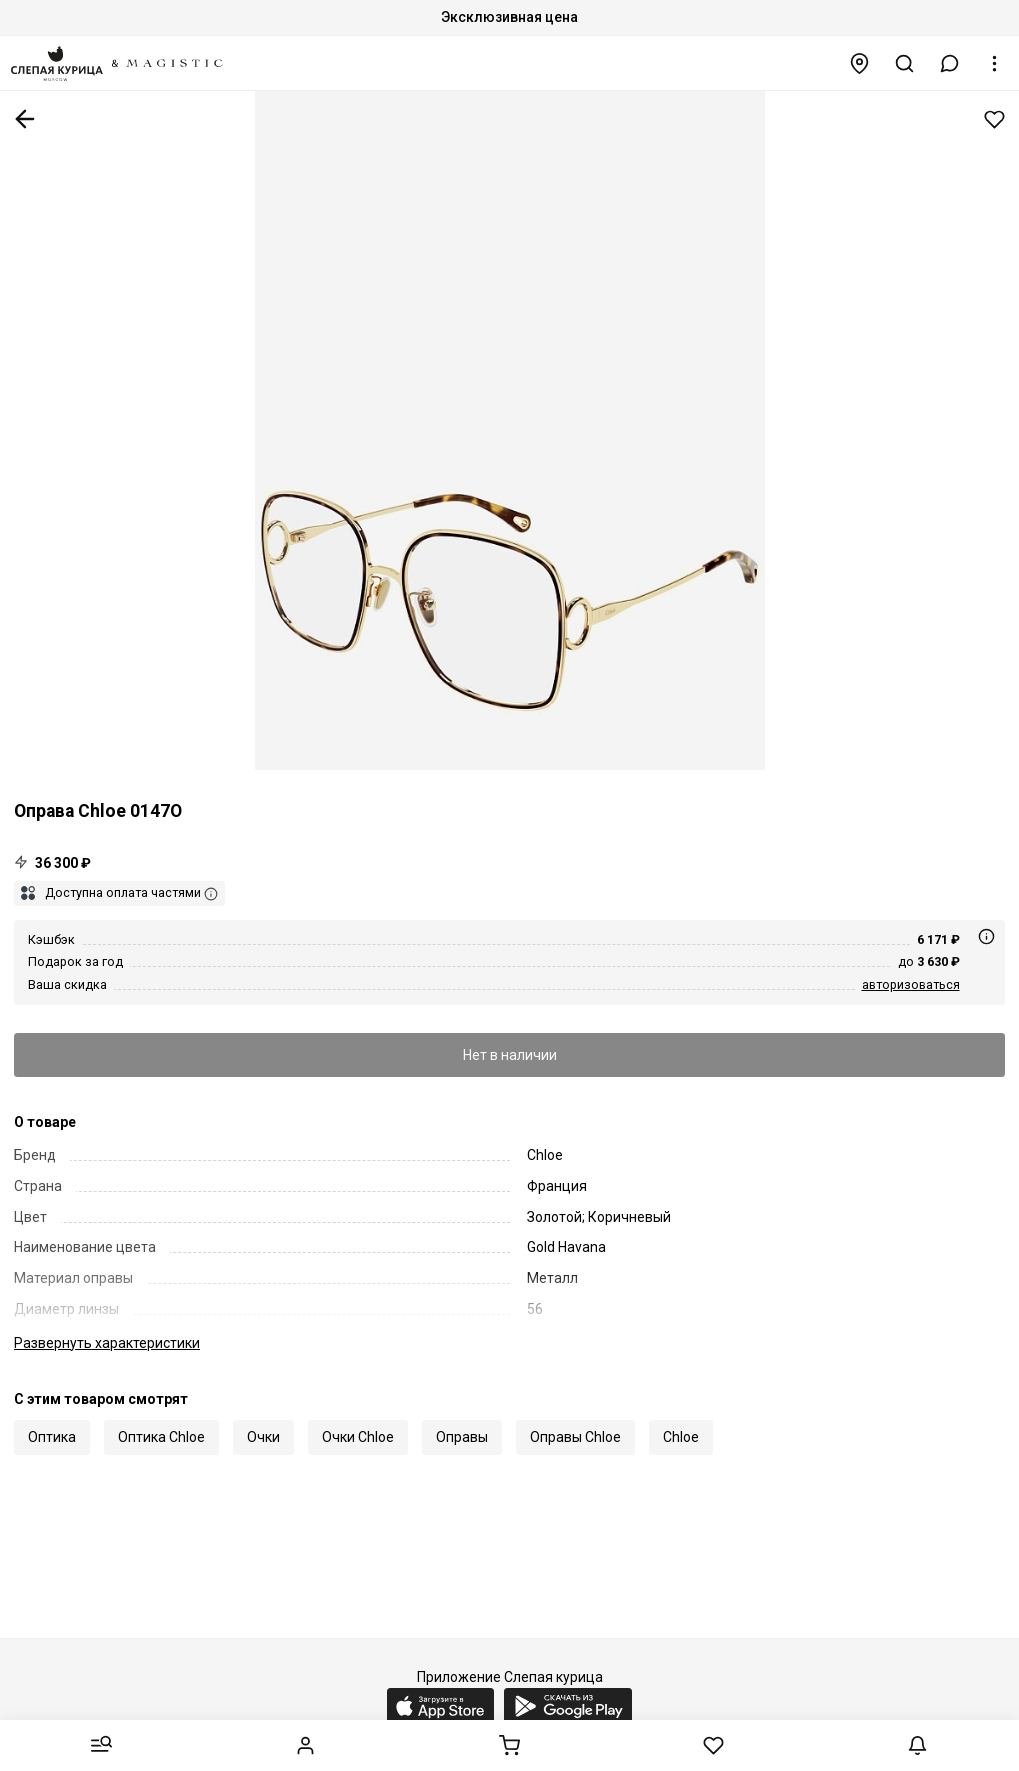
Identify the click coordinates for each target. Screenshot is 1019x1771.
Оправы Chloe (575, 1437)
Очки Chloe (358, 1437)
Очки (263, 1437)
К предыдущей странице (25, 119)
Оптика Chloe (161, 1437)
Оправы (462, 1437)
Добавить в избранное (994, 119)
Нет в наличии (510, 1055)
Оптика (52, 1437)
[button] (950, 63)
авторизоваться (911, 984)
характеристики (107, 1343)
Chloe (681, 1437)
